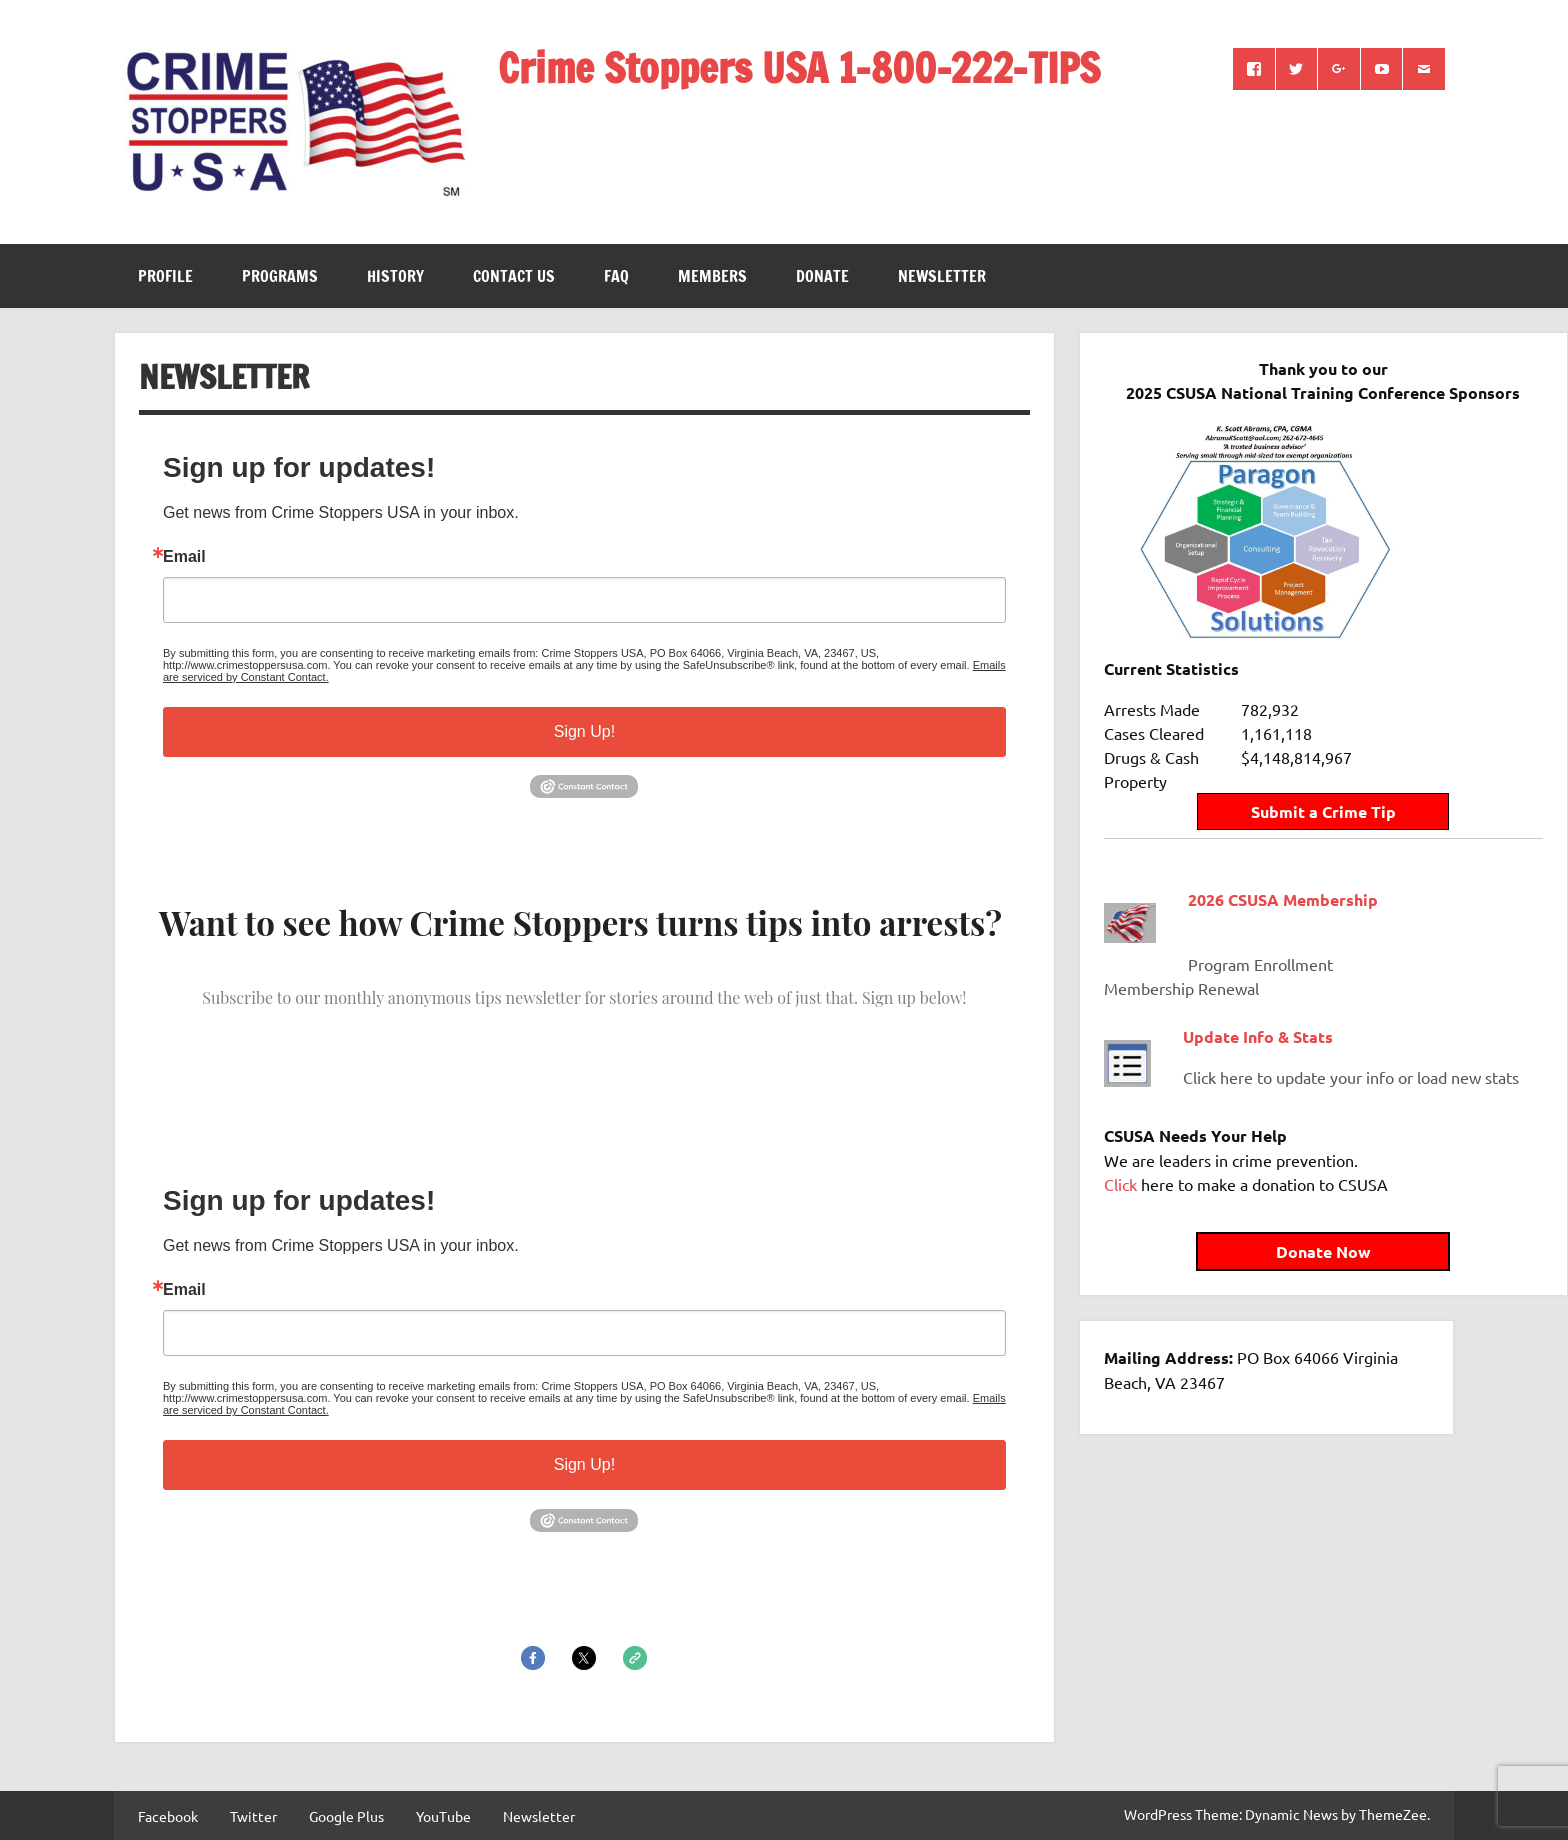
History (395, 276)
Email (184, 557)
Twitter (253, 1816)
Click (1120, 1175)
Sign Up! (584, 731)
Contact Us (514, 276)
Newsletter (942, 276)
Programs (280, 276)
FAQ (616, 276)
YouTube (443, 1816)
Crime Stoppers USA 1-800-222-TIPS (799, 67)
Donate (822, 276)
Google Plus (346, 1816)
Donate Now (1266, 1242)
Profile (165, 276)
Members (712, 276)
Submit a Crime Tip (1266, 778)
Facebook (168, 1816)
